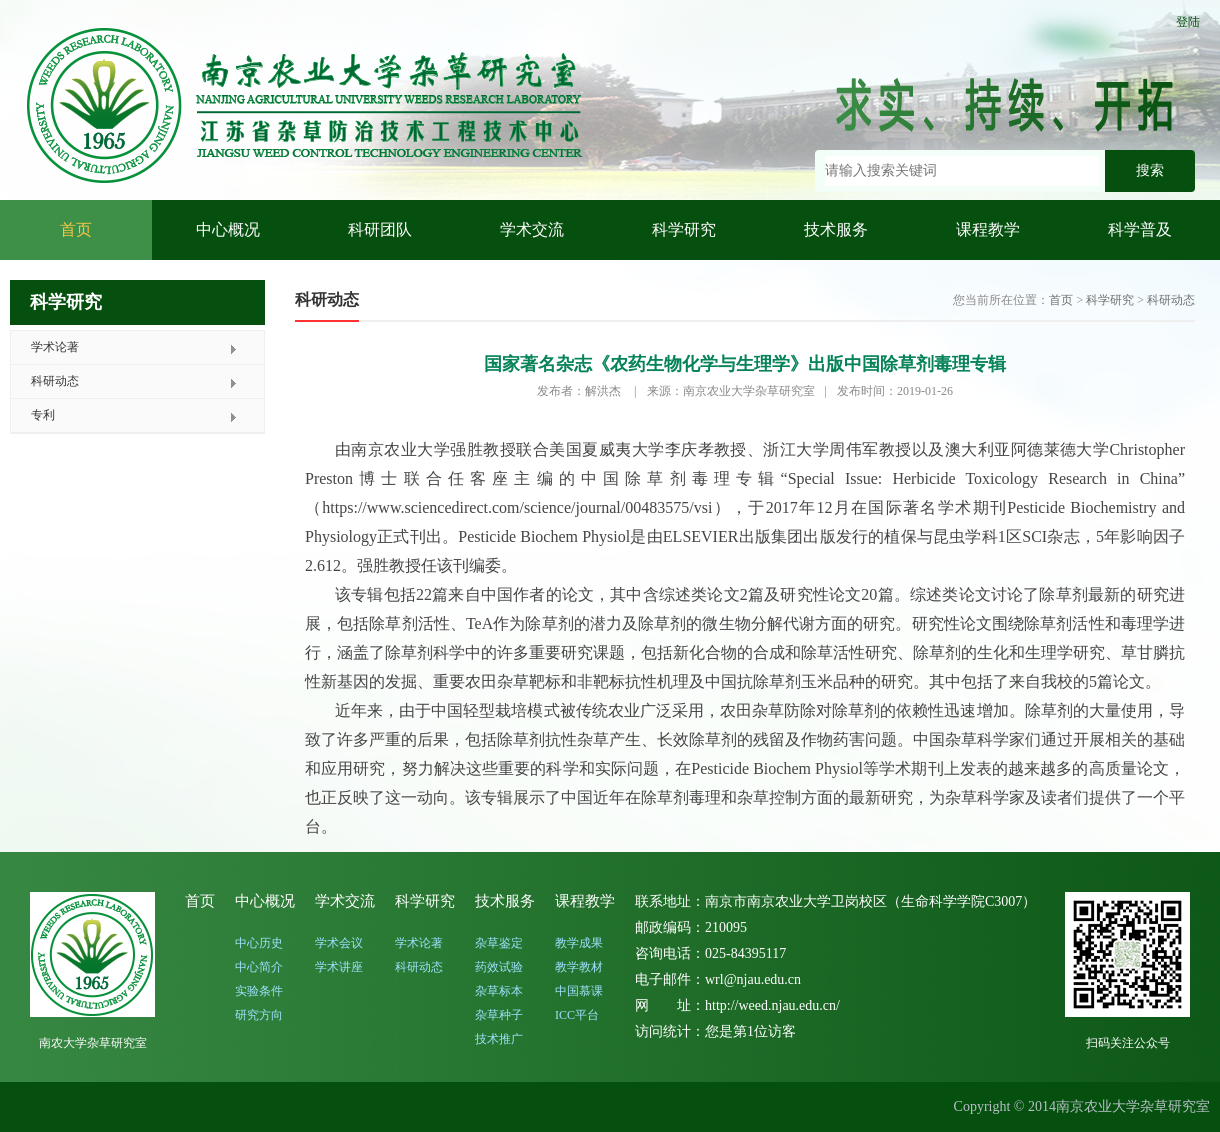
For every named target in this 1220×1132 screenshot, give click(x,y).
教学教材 (579, 967)
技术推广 (499, 1039)
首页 (76, 229)
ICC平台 (577, 1015)
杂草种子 (499, 1015)
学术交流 (532, 229)
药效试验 (499, 967)
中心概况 (228, 229)
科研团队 (380, 229)
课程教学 (988, 229)
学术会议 (339, 943)
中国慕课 (579, 991)
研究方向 (259, 1015)
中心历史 (259, 943)
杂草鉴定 (499, 943)
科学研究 (684, 229)
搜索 (1150, 170)
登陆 (1188, 22)
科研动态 (55, 381)
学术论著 (55, 347)
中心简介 (259, 967)
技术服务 (836, 229)
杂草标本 (499, 991)
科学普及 (1140, 229)
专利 (43, 415)
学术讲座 (339, 967)
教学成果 (579, 943)
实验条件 (259, 991)
